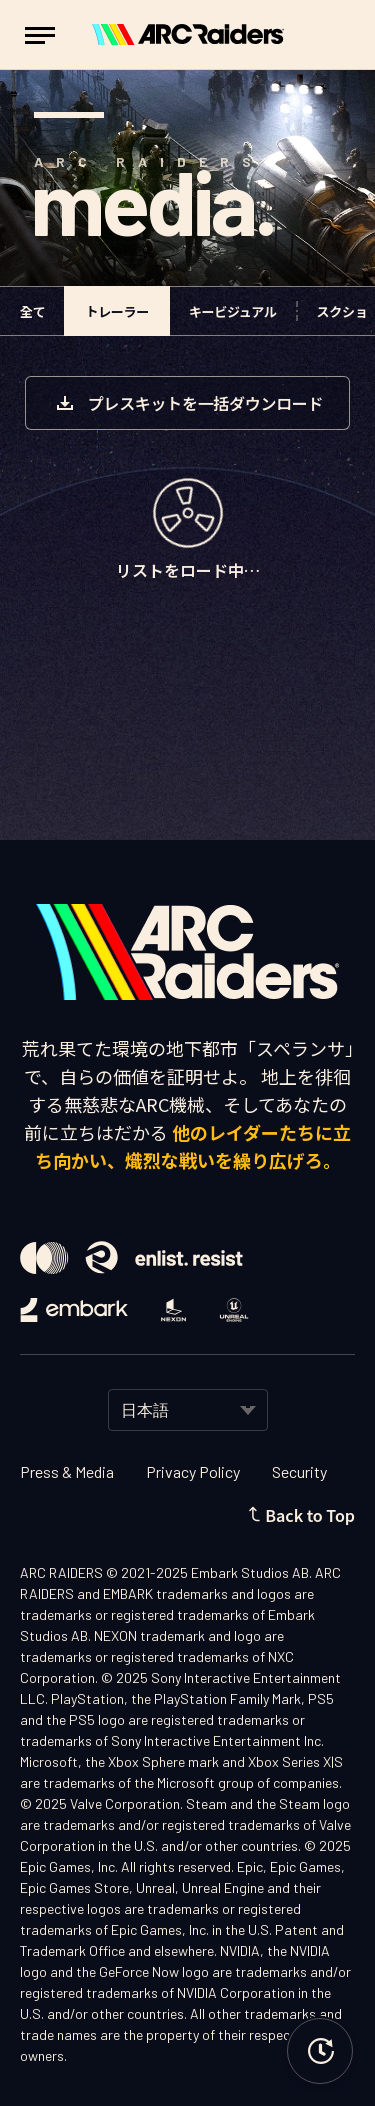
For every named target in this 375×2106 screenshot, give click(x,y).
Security (299, 1471)
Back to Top (301, 1515)
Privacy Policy (193, 1471)
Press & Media (67, 1471)
